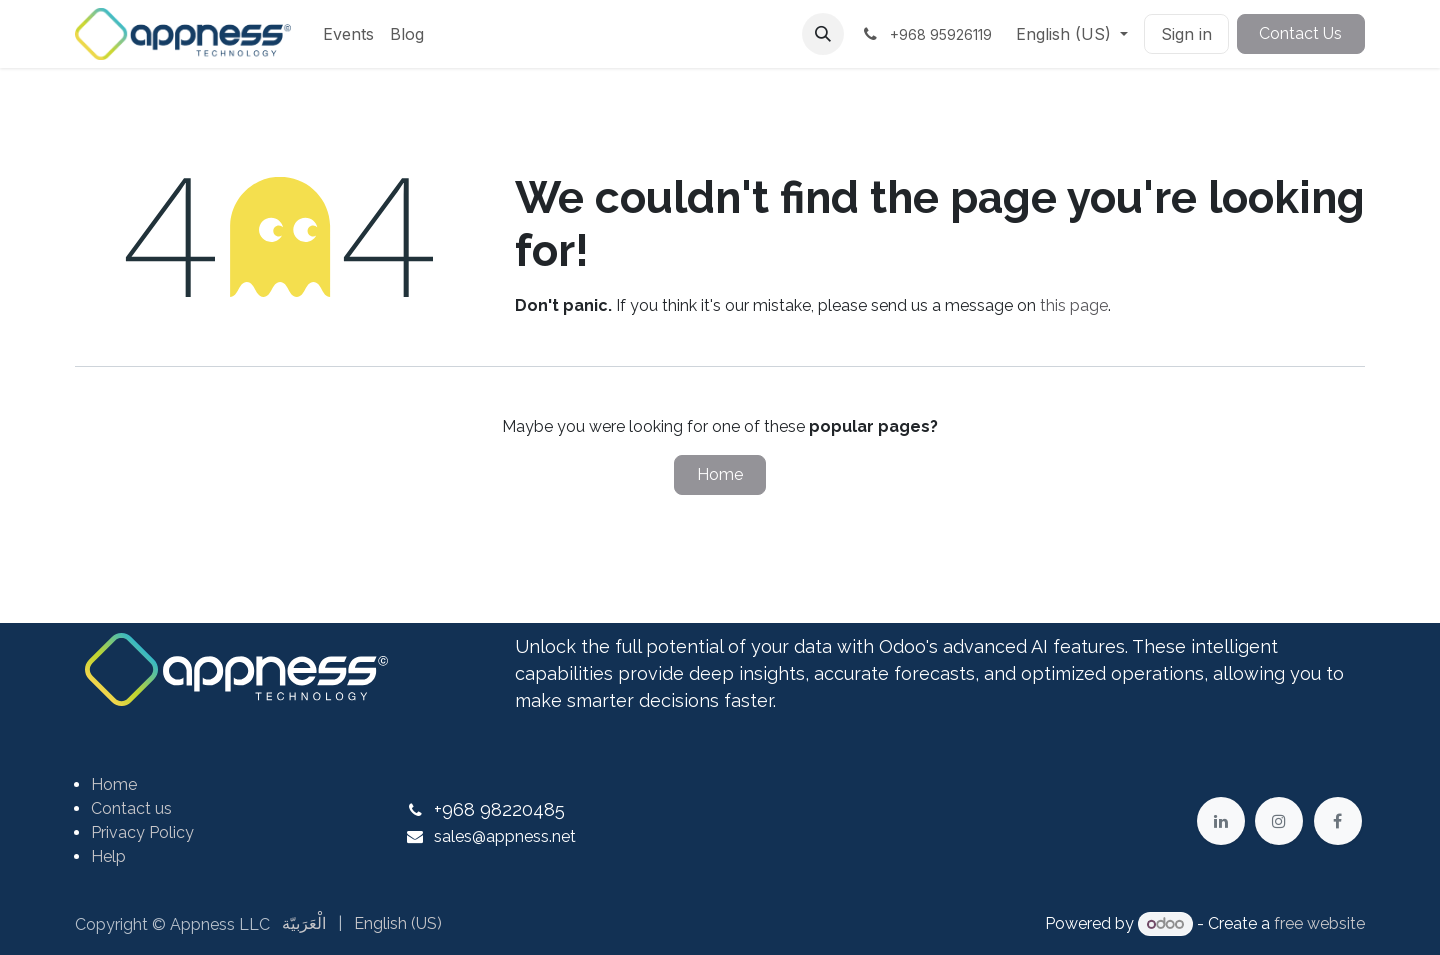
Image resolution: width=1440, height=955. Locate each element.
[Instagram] (1279, 821)
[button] (823, 34)
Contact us (131, 808)
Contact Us (1300, 33)
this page (1074, 305)
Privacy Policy (142, 832)
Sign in (1186, 34)
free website (1319, 923)
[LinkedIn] (1221, 821)
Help (108, 856)
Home (720, 474)
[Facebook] (1338, 821)
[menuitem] (348, 34)
